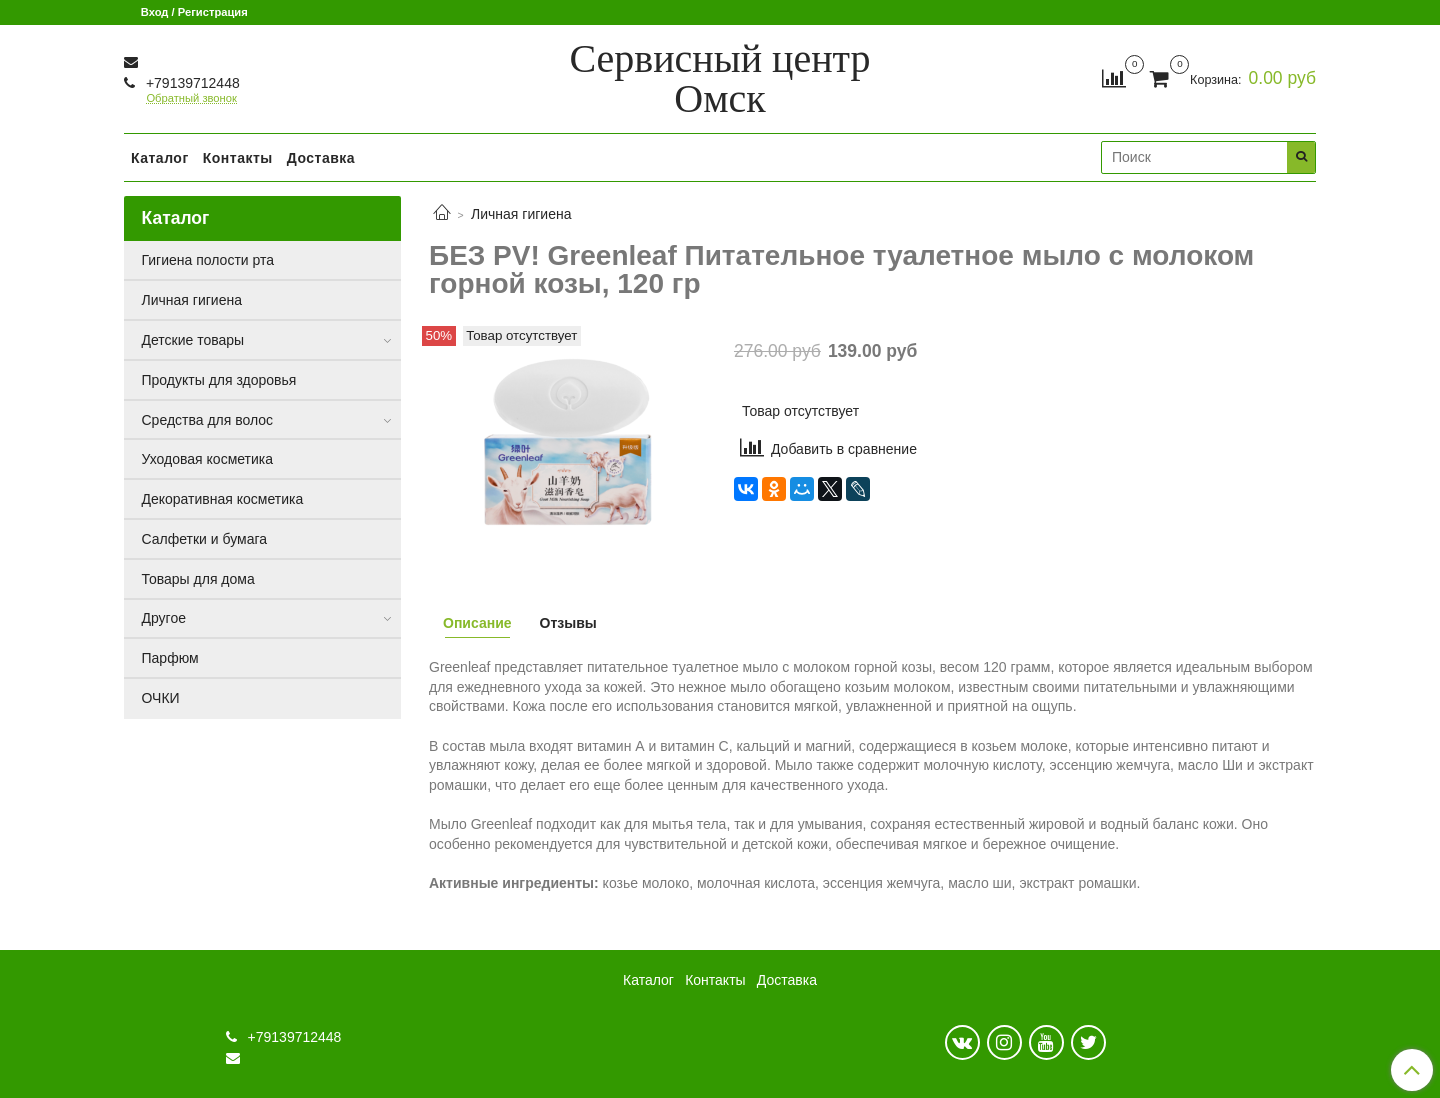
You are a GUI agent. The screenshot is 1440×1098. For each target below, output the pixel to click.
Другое (164, 618)
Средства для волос (208, 420)
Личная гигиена (521, 214)
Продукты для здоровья (219, 380)
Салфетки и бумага (205, 539)
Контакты (238, 158)
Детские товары (193, 340)
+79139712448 (191, 83)
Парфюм (170, 658)
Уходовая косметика (208, 459)
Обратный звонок (191, 98)
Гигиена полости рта (208, 260)
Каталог (160, 158)
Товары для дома (198, 579)
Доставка (321, 158)
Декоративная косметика (223, 499)
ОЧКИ (161, 698)
